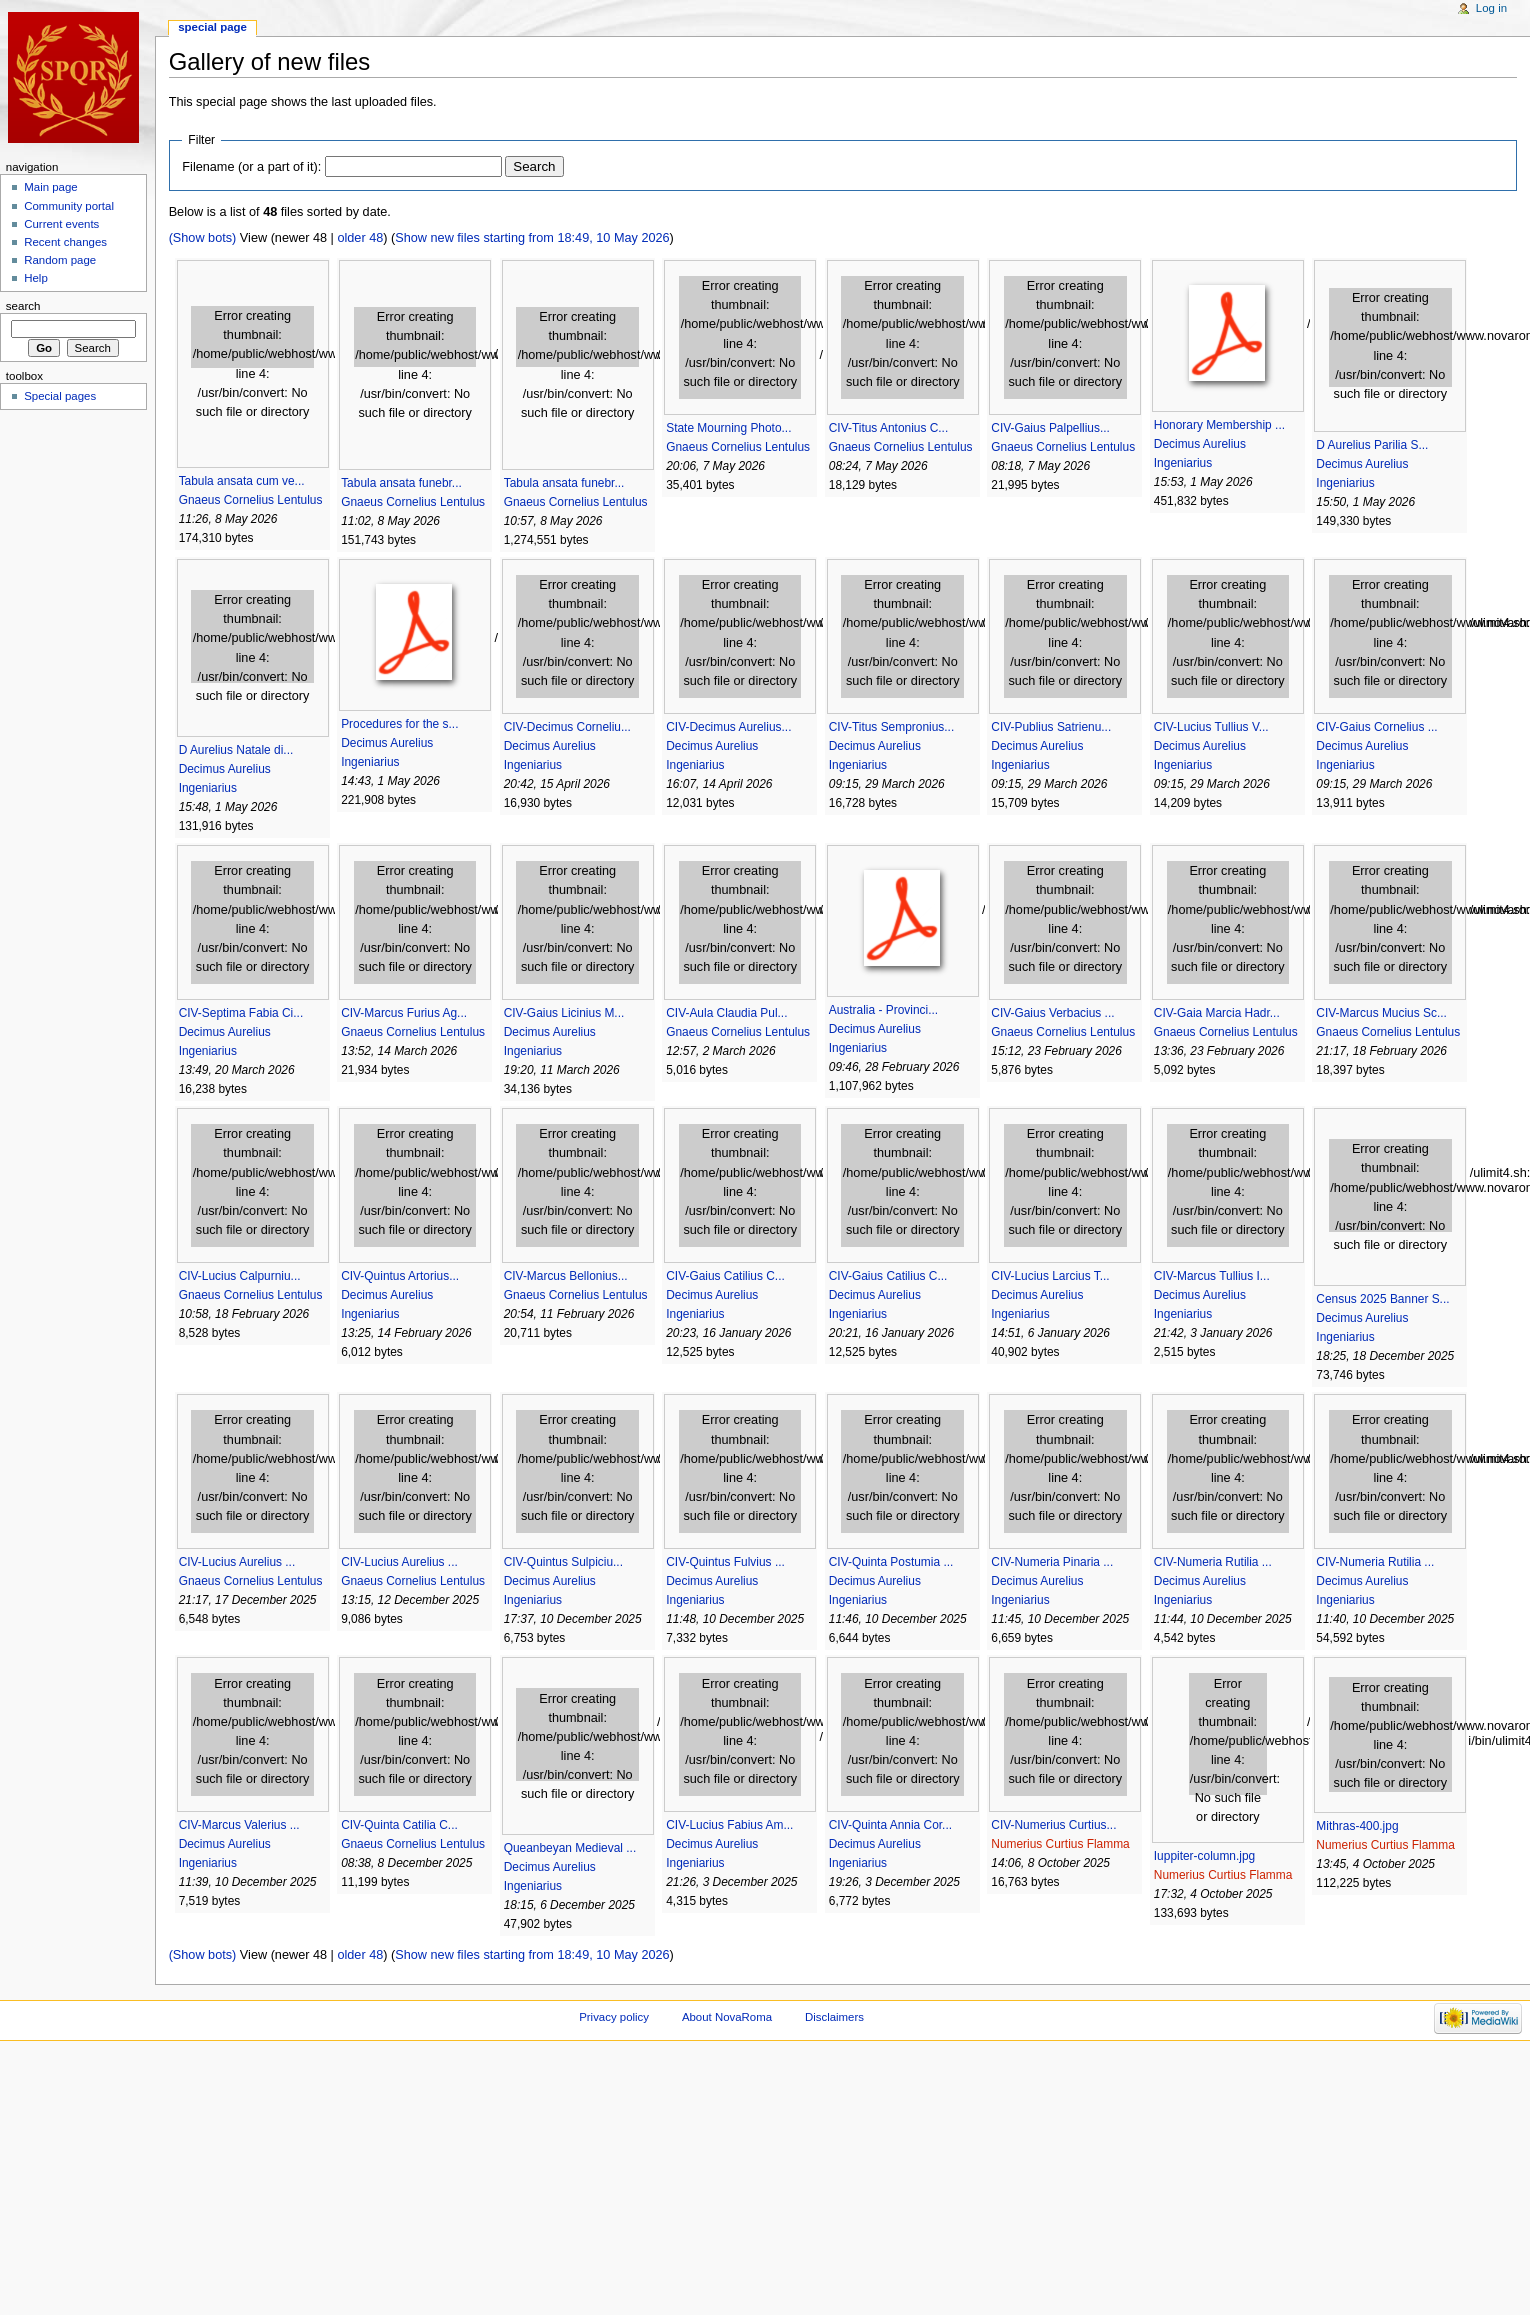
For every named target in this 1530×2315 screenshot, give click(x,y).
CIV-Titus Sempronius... (891, 727)
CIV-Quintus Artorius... (400, 1276)
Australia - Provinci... (883, 1010)
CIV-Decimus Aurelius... (728, 727)
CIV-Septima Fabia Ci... (241, 1013)
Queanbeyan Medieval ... (570, 1848)
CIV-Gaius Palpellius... (1050, 428)
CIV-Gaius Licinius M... (564, 1013)
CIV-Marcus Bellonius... (566, 1276)
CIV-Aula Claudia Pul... (726, 1013)
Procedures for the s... (399, 724)
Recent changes (65, 242)
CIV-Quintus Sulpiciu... (563, 1562)
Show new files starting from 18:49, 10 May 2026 (532, 238)
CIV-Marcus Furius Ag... (404, 1013)
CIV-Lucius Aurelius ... (237, 1562)
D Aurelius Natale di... (236, 750)
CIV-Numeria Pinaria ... (1052, 1562)
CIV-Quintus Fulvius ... (725, 1562)
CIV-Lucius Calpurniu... (240, 1276)
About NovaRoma (727, 2017)
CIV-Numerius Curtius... (1053, 1825)
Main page (51, 187)
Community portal (69, 206)
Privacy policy (614, 2017)
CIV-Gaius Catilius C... (725, 1276)
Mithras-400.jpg (1357, 1826)
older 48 (360, 238)
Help (36, 278)
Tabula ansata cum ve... (242, 481)
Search (23, 306)
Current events (61, 224)
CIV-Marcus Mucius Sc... (1381, 1013)
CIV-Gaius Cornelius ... (1376, 727)
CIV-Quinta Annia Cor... (890, 1825)
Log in (1491, 8)
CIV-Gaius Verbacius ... (1052, 1013)
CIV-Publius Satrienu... (1051, 727)
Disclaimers (834, 2017)
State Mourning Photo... (728, 428)
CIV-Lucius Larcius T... (1050, 1276)
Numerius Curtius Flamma (1060, 1844)
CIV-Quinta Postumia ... (891, 1562)
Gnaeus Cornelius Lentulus (251, 500)
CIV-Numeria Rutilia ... (1213, 1562)
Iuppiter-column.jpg (1204, 1856)
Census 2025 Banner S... (1382, 1299)
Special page (212, 27)
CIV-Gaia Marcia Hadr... (1217, 1013)
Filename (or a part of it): (251, 167)
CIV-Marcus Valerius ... (239, 1825)
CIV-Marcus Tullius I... (1212, 1276)
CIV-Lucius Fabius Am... (729, 1825)
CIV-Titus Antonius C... (889, 428)
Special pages (60, 396)
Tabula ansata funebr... (401, 483)
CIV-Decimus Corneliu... (567, 727)
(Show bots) (203, 238)
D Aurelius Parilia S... (1372, 445)
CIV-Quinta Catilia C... (399, 1825)
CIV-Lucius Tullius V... (1211, 727)
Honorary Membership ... (1219, 425)
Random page (60, 260)
